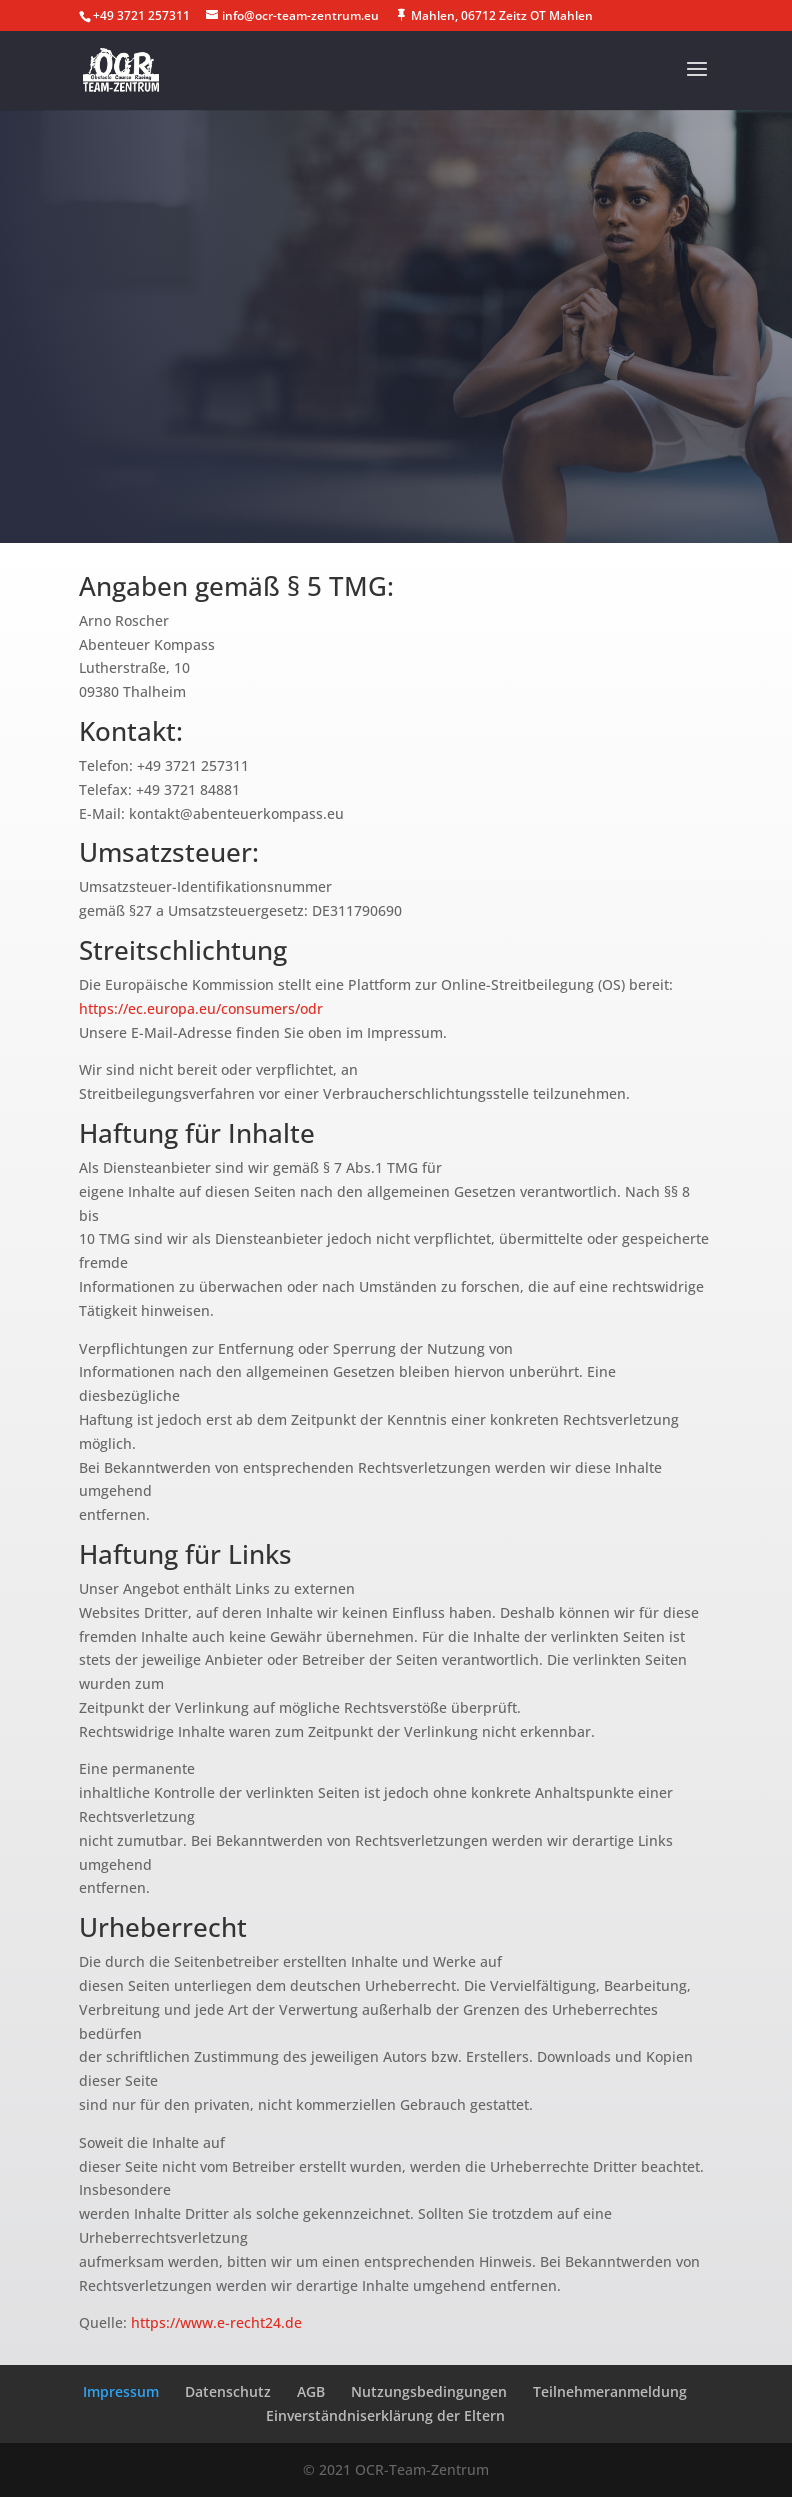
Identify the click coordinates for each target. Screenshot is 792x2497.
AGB (311, 2391)
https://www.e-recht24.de (216, 2322)
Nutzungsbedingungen (429, 2391)
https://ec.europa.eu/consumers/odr (201, 1008)
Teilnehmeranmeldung (610, 2391)
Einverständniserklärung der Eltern (385, 2415)
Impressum (121, 2391)
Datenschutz (228, 2391)
